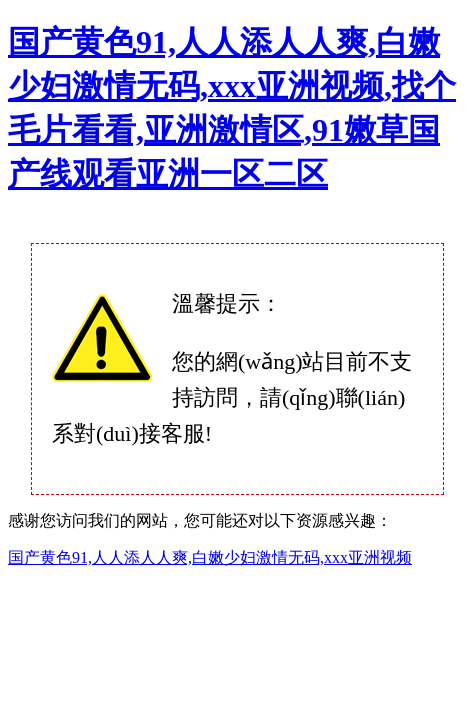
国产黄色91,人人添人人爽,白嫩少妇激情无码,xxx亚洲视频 (210, 557)
